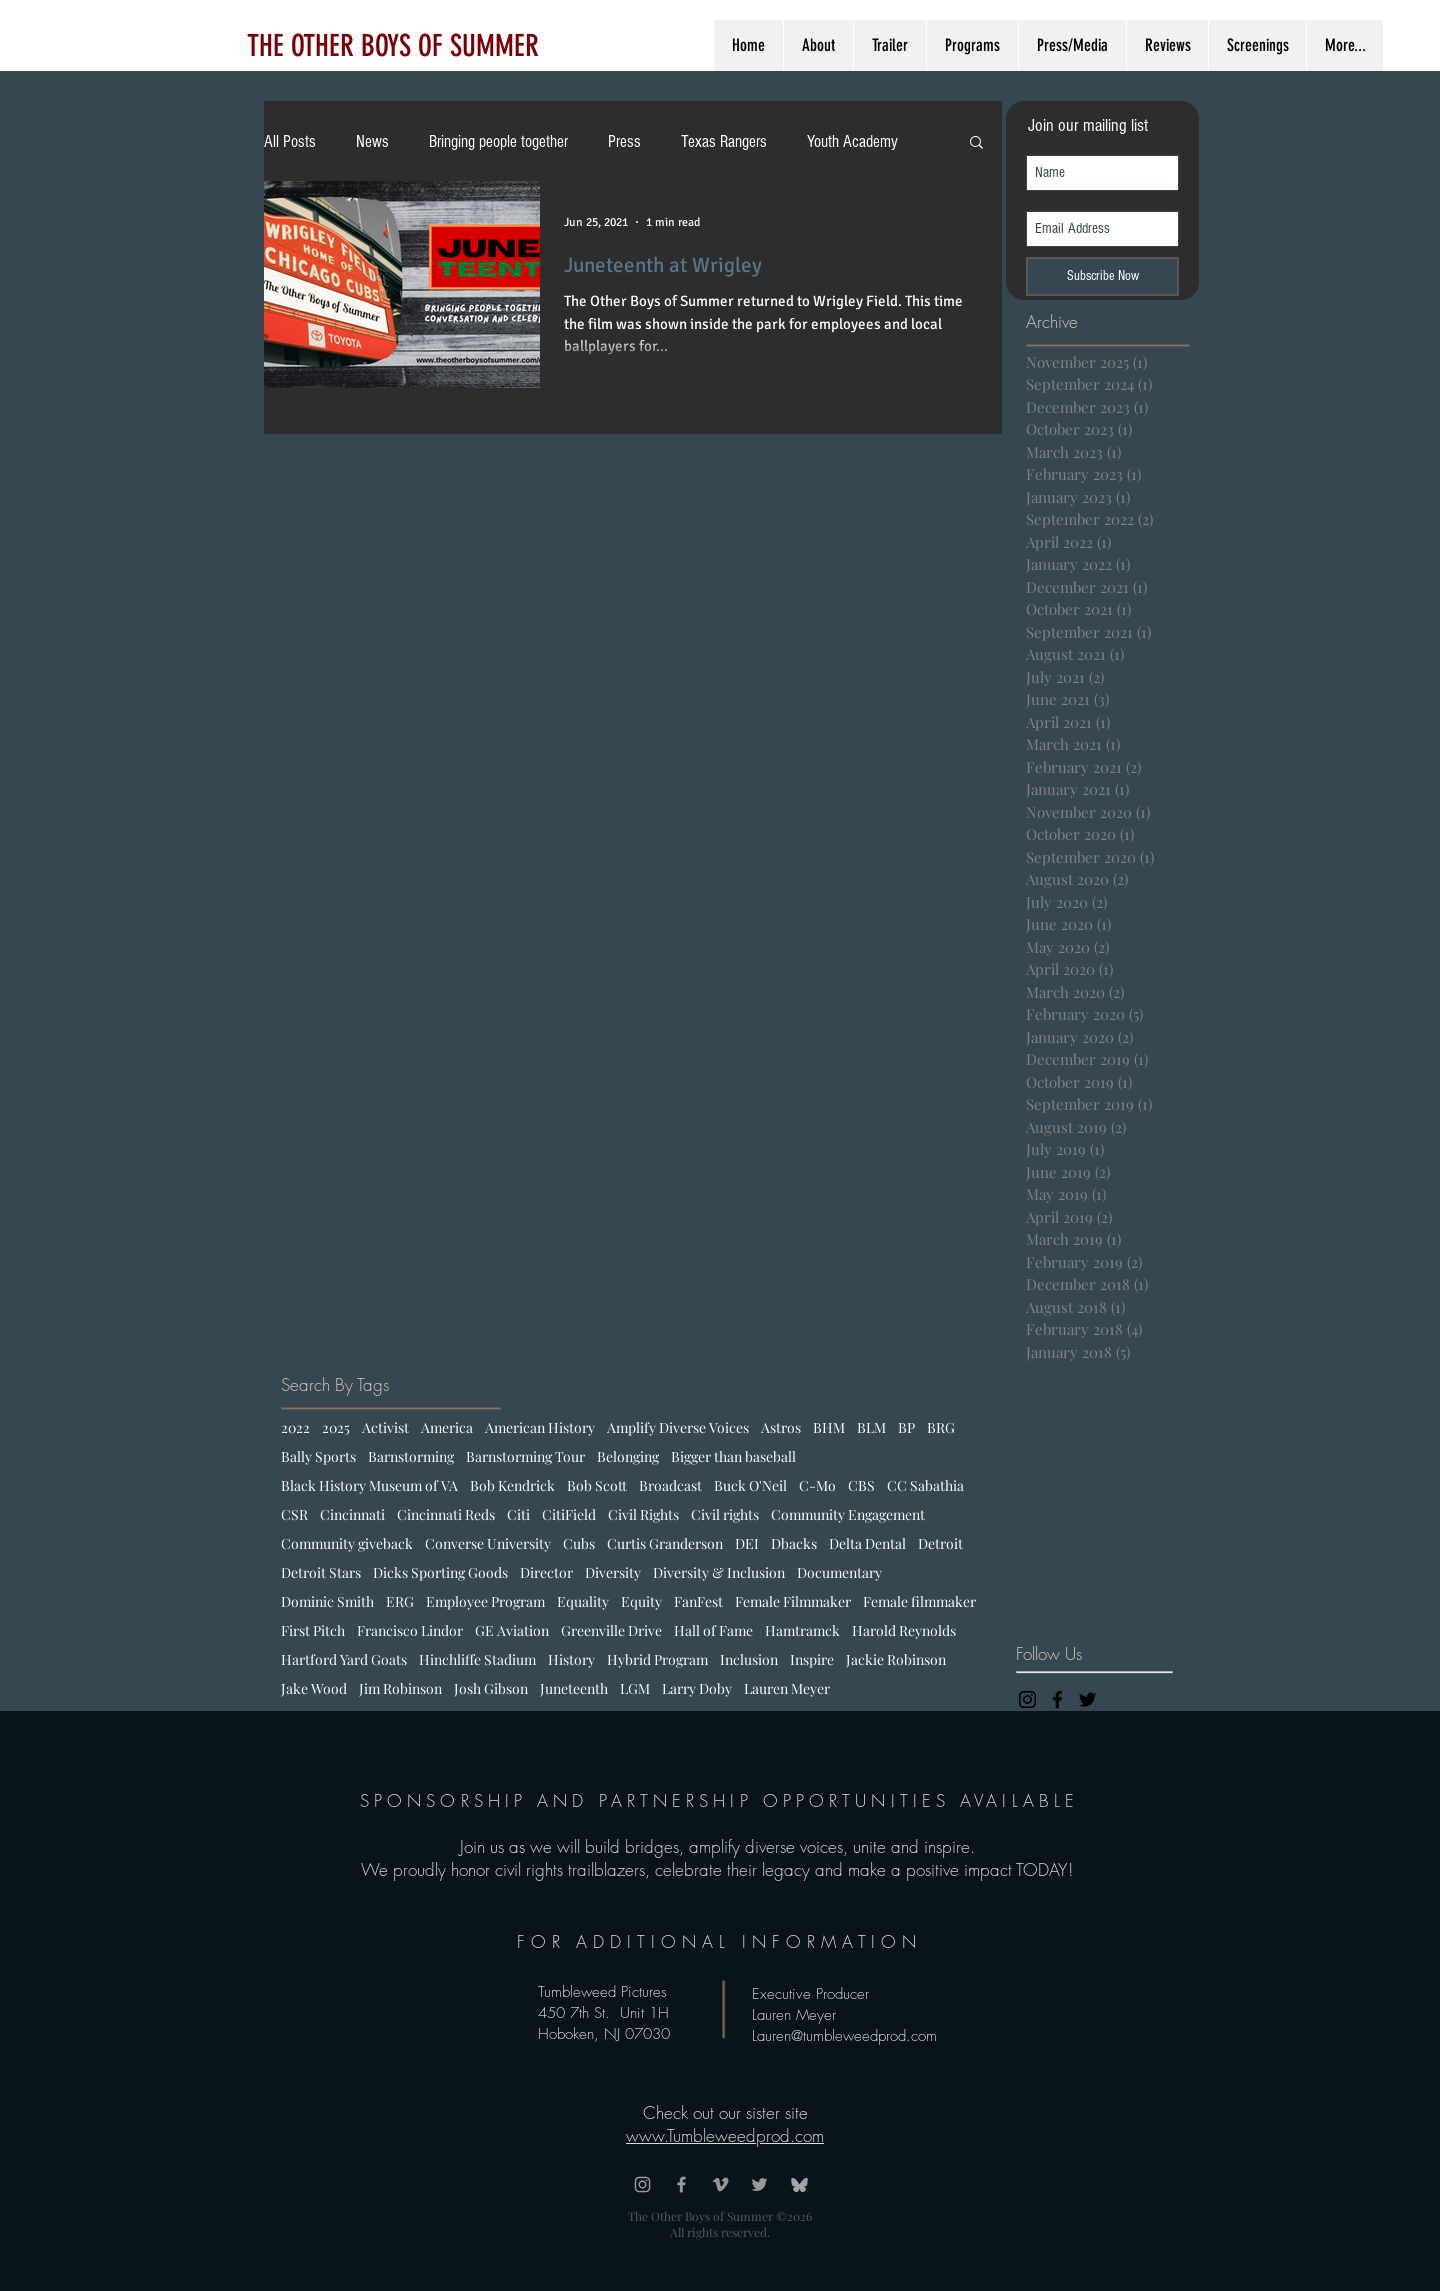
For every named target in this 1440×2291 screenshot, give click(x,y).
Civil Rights (643, 1514)
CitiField (569, 1514)
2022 (295, 1427)
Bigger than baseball (733, 1456)
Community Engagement (848, 1514)
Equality (583, 1601)
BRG (941, 1427)
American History (540, 1427)
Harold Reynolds (904, 1630)
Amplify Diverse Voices (678, 1427)
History (571, 1659)
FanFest (698, 1601)
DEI (747, 1543)
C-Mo (817, 1485)
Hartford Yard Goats (344, 1659)
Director (546, 1572)
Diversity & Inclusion (719, 1572)
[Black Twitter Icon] (1087, 1699)
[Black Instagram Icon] (1027, 1699)
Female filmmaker (919, 1601)
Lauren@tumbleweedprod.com (844, 2036)
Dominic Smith (327, 1601)
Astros (781, 1427)
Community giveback (347, 1543)
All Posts (290, 141)
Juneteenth (574, 1688)
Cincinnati (352, 1514)
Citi (518, 1514)
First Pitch (313, 1630)
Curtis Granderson (665, 1543)
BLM (871, 1427)
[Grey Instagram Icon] (642, 2184)
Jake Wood (314, 1688)
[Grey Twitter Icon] (759, 2184)
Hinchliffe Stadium (477, 1659)
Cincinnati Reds (446, 1514)
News (372, 141)
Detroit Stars (321, 1572)
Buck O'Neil (750, 1485)
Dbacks (794, 1543)
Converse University (488, 1543)
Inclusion (749, 1659)
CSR (294, 1514)
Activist (385, 1427)
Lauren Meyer (787, 1688)
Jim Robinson (400, 1688)
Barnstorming (411, 1456)
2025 (336, 1427)
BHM (829, 1427)
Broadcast (670, 1485)
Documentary (839, 1572)
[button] (976, 143)
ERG (400, 1601)
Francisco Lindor (410, 1630)
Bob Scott (597, 1485)
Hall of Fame (713, 1630)
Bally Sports (318, 1456)
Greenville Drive (611, 1630)
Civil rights (725, 1514)
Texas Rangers (724, 141)
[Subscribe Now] (1102, 276)
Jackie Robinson (896, 1659)
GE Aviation (512, 1630)
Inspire (812, 1659)
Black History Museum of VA (369, 1485)
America (447, 1427)
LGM (635, 1688)
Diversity (613, 1572)
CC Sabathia (925, 1485)
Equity (641, 1601)
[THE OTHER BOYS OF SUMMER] (392, 45)
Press (624, 141)
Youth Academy (852, 141)
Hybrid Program (657, 1659)
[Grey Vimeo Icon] (720, 2184)
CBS (861, 1485)
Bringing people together (498, 141)
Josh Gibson (491, 1688)
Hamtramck (802, 1630)
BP (906, 1427)
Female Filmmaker (793, 1601)
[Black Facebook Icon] (1057, 1699)
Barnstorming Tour (525, 1456)
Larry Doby (697, 1688)
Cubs (579, 1543)
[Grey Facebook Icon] (681, 2184)
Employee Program (485, 1601)
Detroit (940, 1543)
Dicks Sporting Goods (440, 1572)
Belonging (628, 1456)
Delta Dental (867, 1543)
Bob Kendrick (512, 1485)
